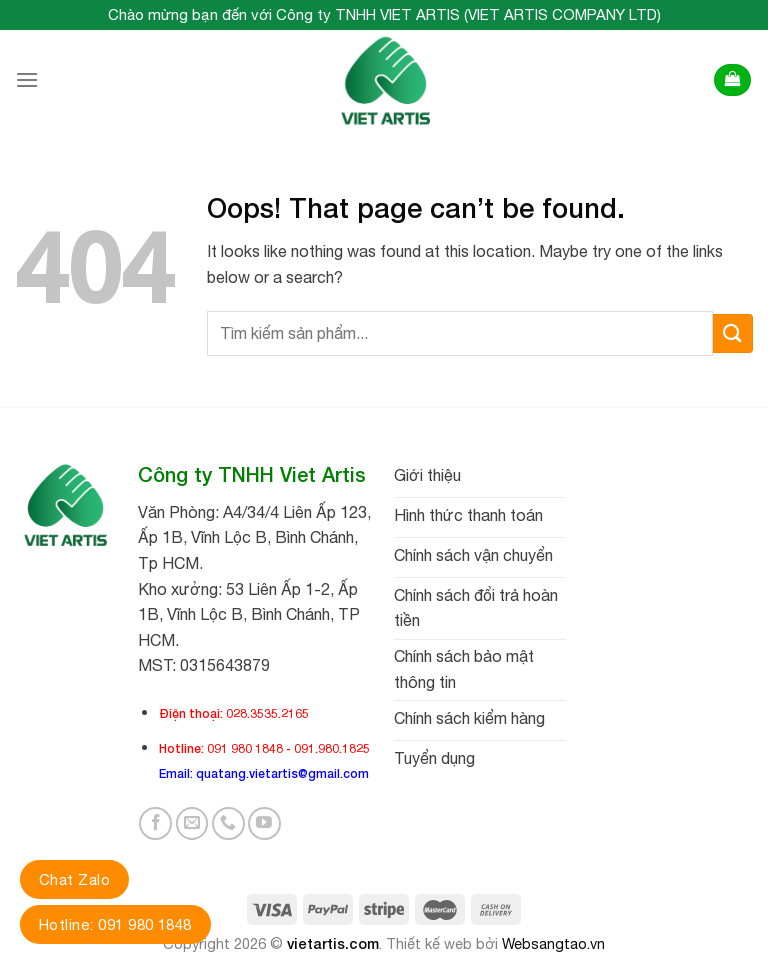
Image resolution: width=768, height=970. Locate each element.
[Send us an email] (192, 823)
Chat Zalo (74, 879)
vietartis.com (333, 943)
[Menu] (27, 79)
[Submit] (733, 333)
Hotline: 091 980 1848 (115, 924)
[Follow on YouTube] (264, 823)
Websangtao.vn (553, 943)
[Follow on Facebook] (155, 823)
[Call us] (228, 823)
